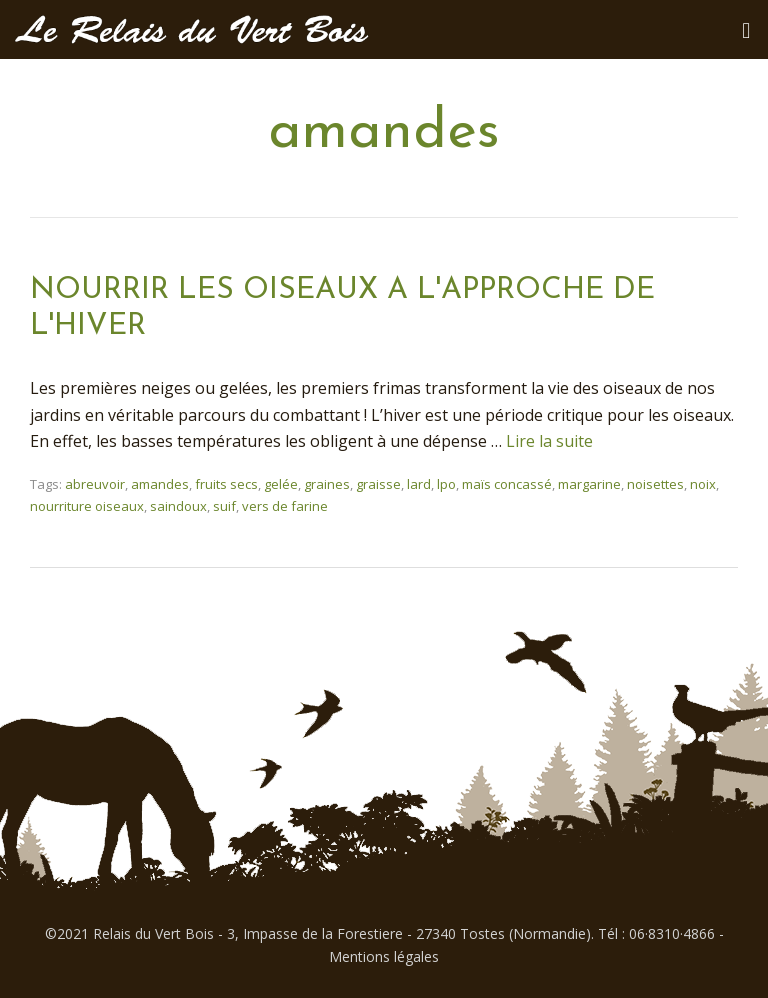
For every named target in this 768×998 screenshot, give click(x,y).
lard (419, 484)
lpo (446, 484)
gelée (281, 484)
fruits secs (226, 484)
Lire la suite (549, 441)
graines (327, 484)
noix (703, 484)
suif (224, 506)
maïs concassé (507, 484)
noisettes (655, 484)
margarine (589, 484)
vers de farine (285, 506)
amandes (160, 484)
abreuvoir (95, 484)
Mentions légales (384, 956)
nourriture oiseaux (87, 506)
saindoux (178, 506)
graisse (378, 484)
